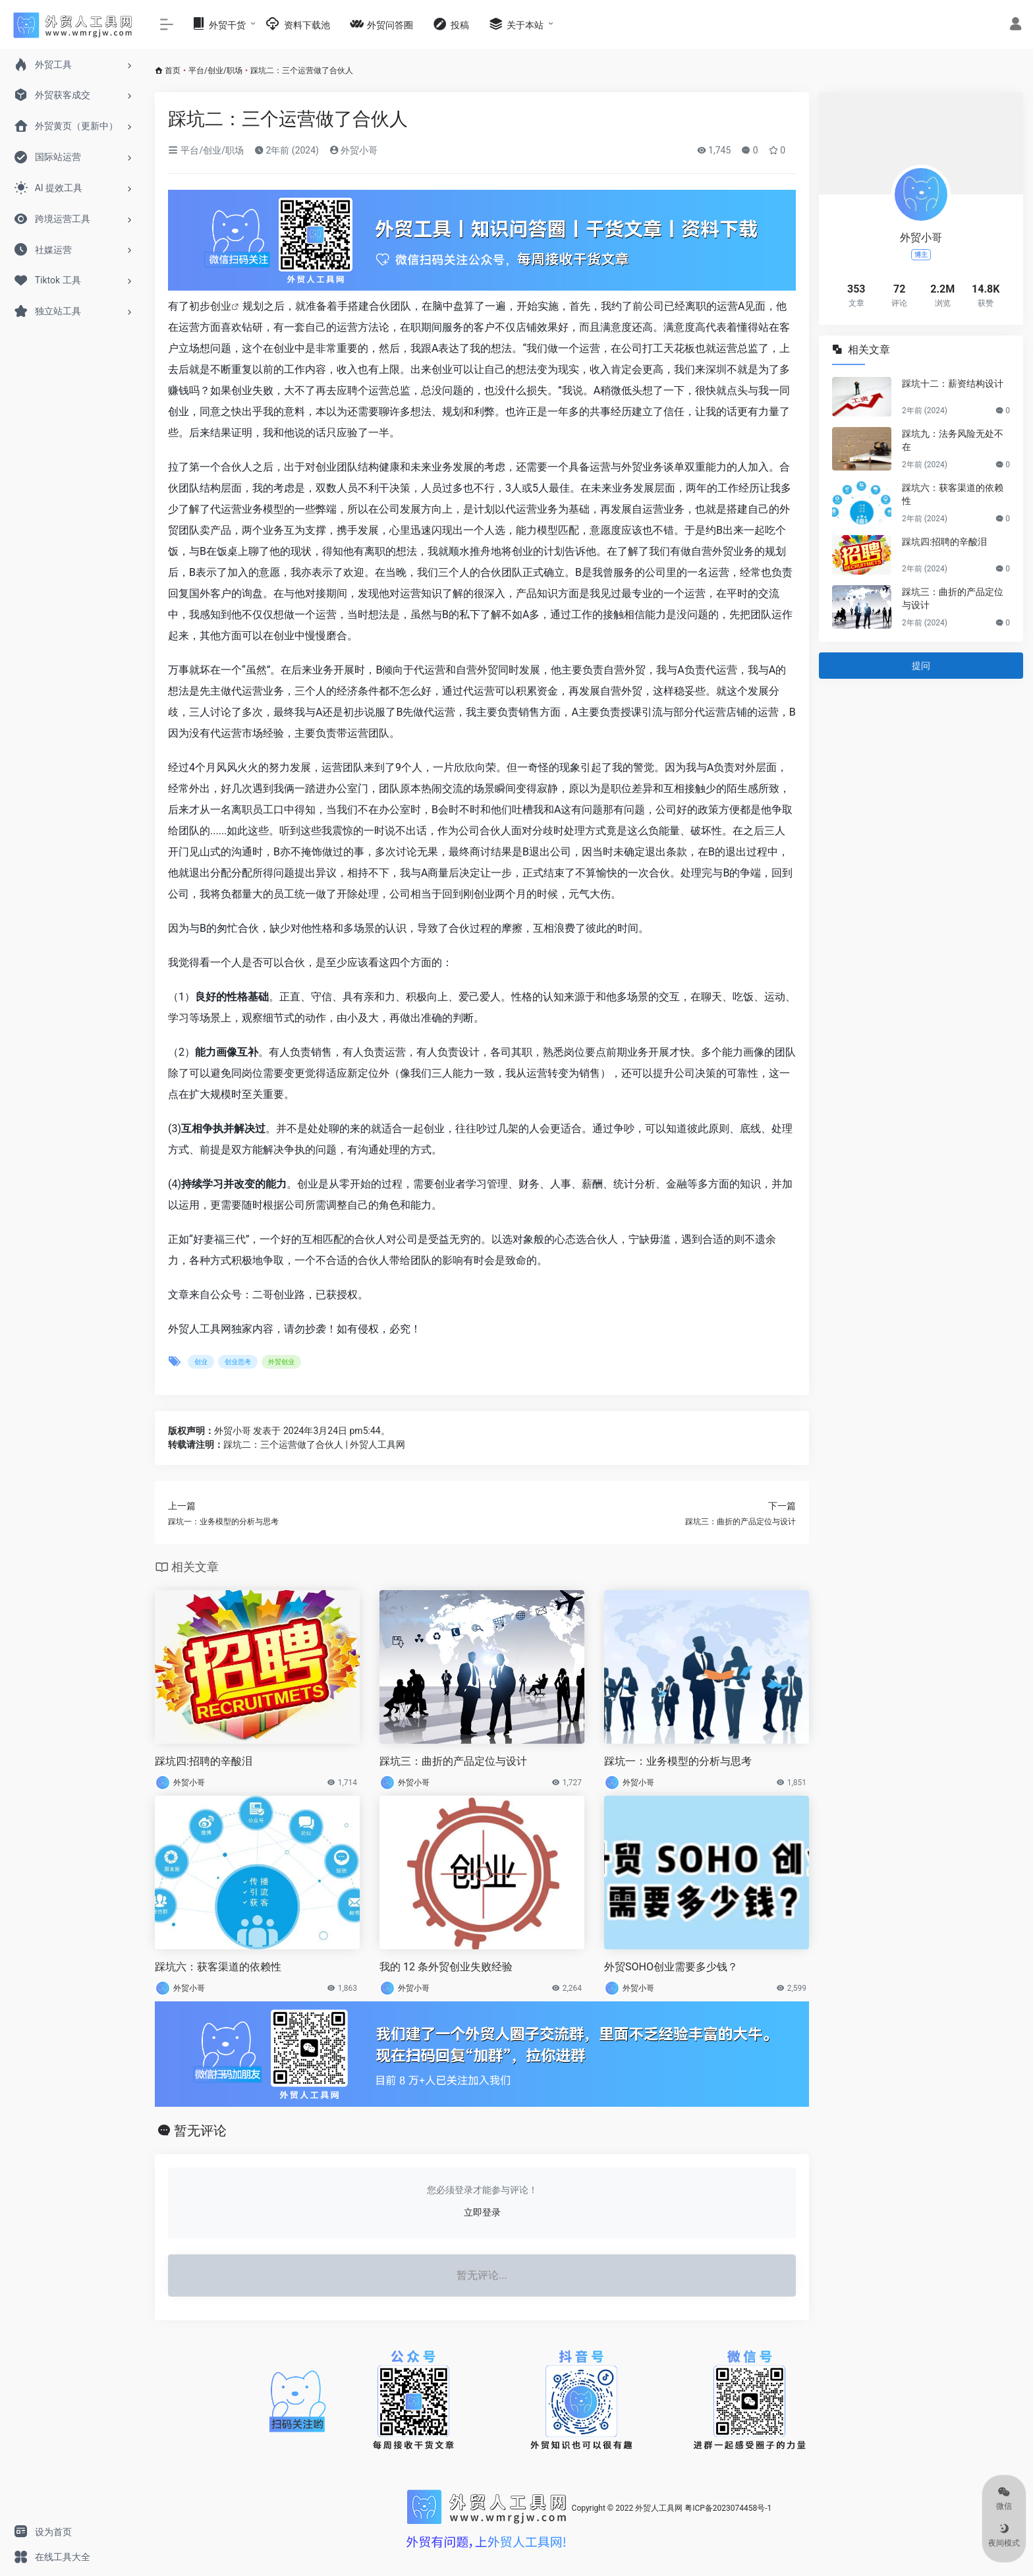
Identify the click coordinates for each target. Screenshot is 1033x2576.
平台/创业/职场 (215, 70)
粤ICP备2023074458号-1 (727, 2508)
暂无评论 (200, 2130)
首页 (173, 70)
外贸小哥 (353, 150)
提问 (921, 665)
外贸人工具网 (659, 2508)
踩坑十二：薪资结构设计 (952, 383)
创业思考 (238, 1361)
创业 (220, 306)
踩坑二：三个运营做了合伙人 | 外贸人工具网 (314, 1444)
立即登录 (482, 2212)
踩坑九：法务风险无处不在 (952, 440)
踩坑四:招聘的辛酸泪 (203, 1761)
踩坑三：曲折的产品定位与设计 (453, 1761)
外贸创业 (281, 1361)
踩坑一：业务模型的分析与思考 (678, 1761)
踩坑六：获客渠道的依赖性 (218, 1967)
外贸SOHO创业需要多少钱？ (671, 1967)
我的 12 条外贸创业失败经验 (446, 1967)
